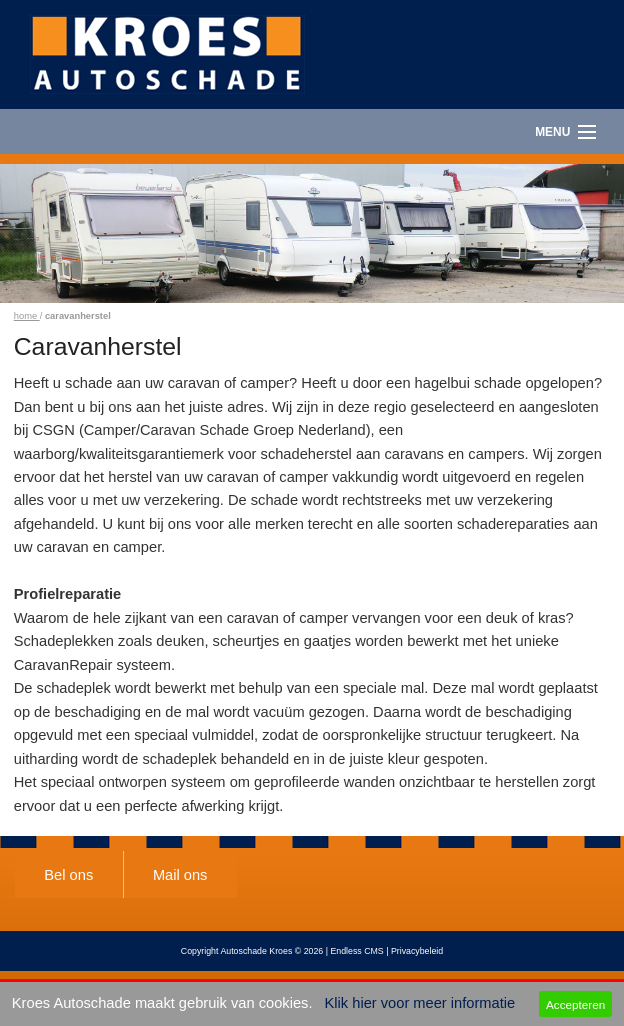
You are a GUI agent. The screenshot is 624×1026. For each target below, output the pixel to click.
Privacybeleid (417, 951)
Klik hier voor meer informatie (420, 1003)
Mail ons (180, 875)
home (27, 316)
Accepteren (575, 1004)
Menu (552, 132)
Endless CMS (356, 951)
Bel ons (68, 875)
